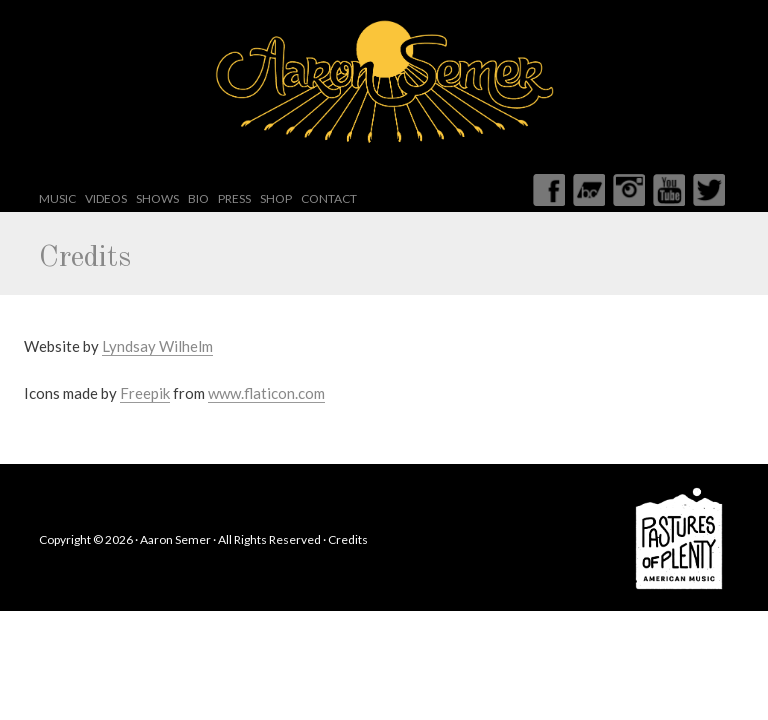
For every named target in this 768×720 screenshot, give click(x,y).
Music (57, 198)
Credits (348, 539)
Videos (106, 198)
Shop (276, 198)
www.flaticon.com (266, 393)
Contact (329, 198)
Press (234, 198)
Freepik (145, 393)
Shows (157, 198)
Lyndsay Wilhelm (157, 346)
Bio (198, 198)
